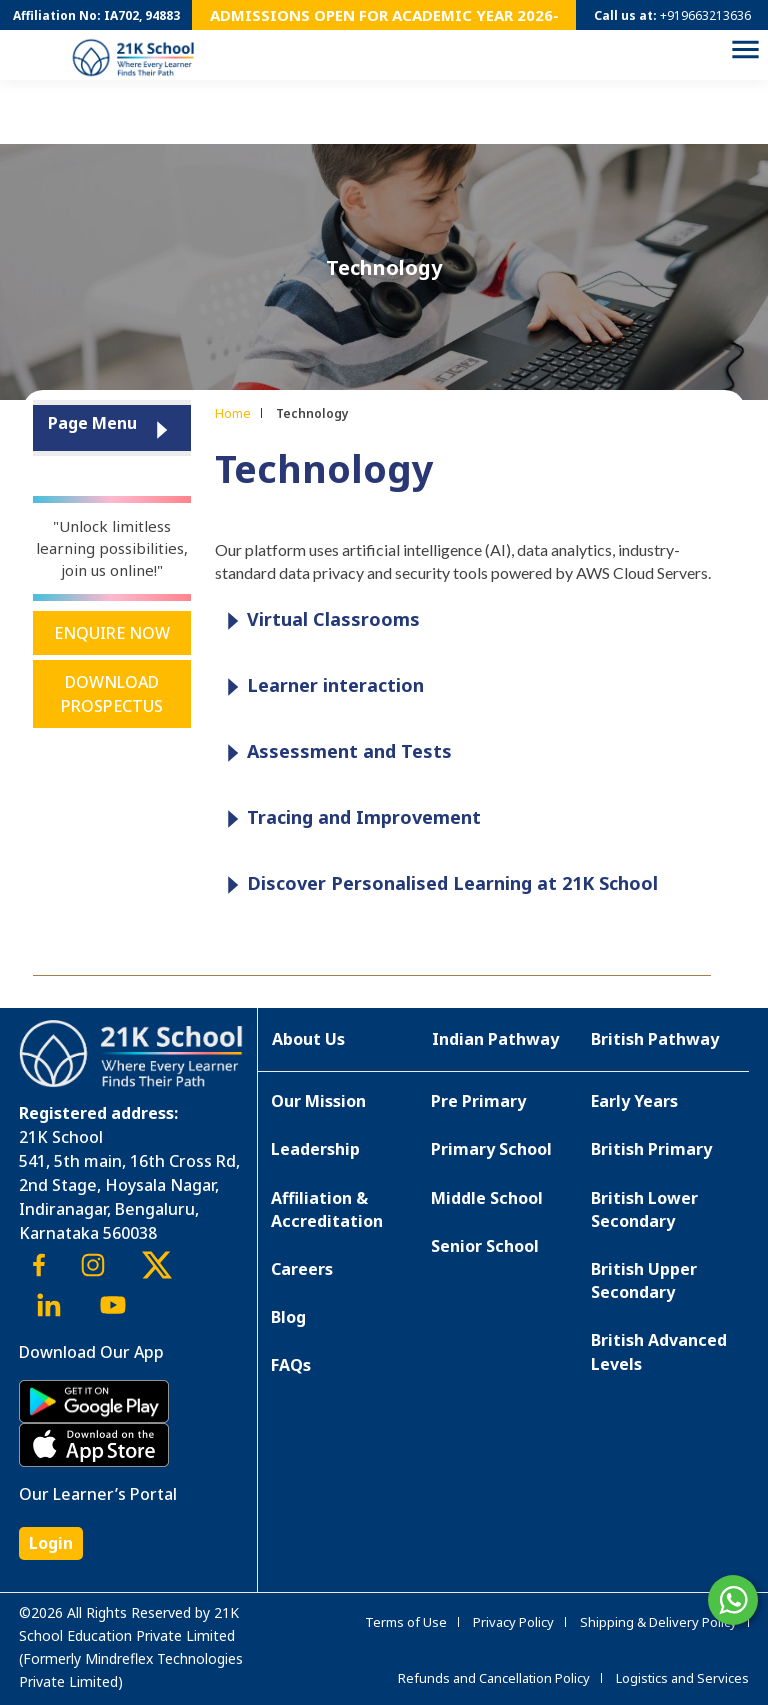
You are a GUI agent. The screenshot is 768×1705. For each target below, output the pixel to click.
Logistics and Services (682, 1678)
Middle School (487, 1198)
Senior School (485, 1246)
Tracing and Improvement (349, 818)
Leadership (315, 1149)
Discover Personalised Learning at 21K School (437, 884)
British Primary (651, 1149)
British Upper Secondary (644, 1280)
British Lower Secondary (644, 1209)
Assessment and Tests (334, 752)
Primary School (491, 1149)
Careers (302, 1269)
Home (233, 413)
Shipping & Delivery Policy (658, 1622)
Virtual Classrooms (318, 620)
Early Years (634, 1101)
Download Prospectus (112, 694)
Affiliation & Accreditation (327, 1209)
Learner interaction (320, 686)
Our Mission (318, 1101)
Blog (288, 1317)
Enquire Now (112, 633)
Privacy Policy (513, 1622)
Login (51, 1543)
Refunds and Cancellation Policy (494, 1678)
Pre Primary (478, 1101)
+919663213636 (705, 15)
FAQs (291, 1365)
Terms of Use (406, 1622)
